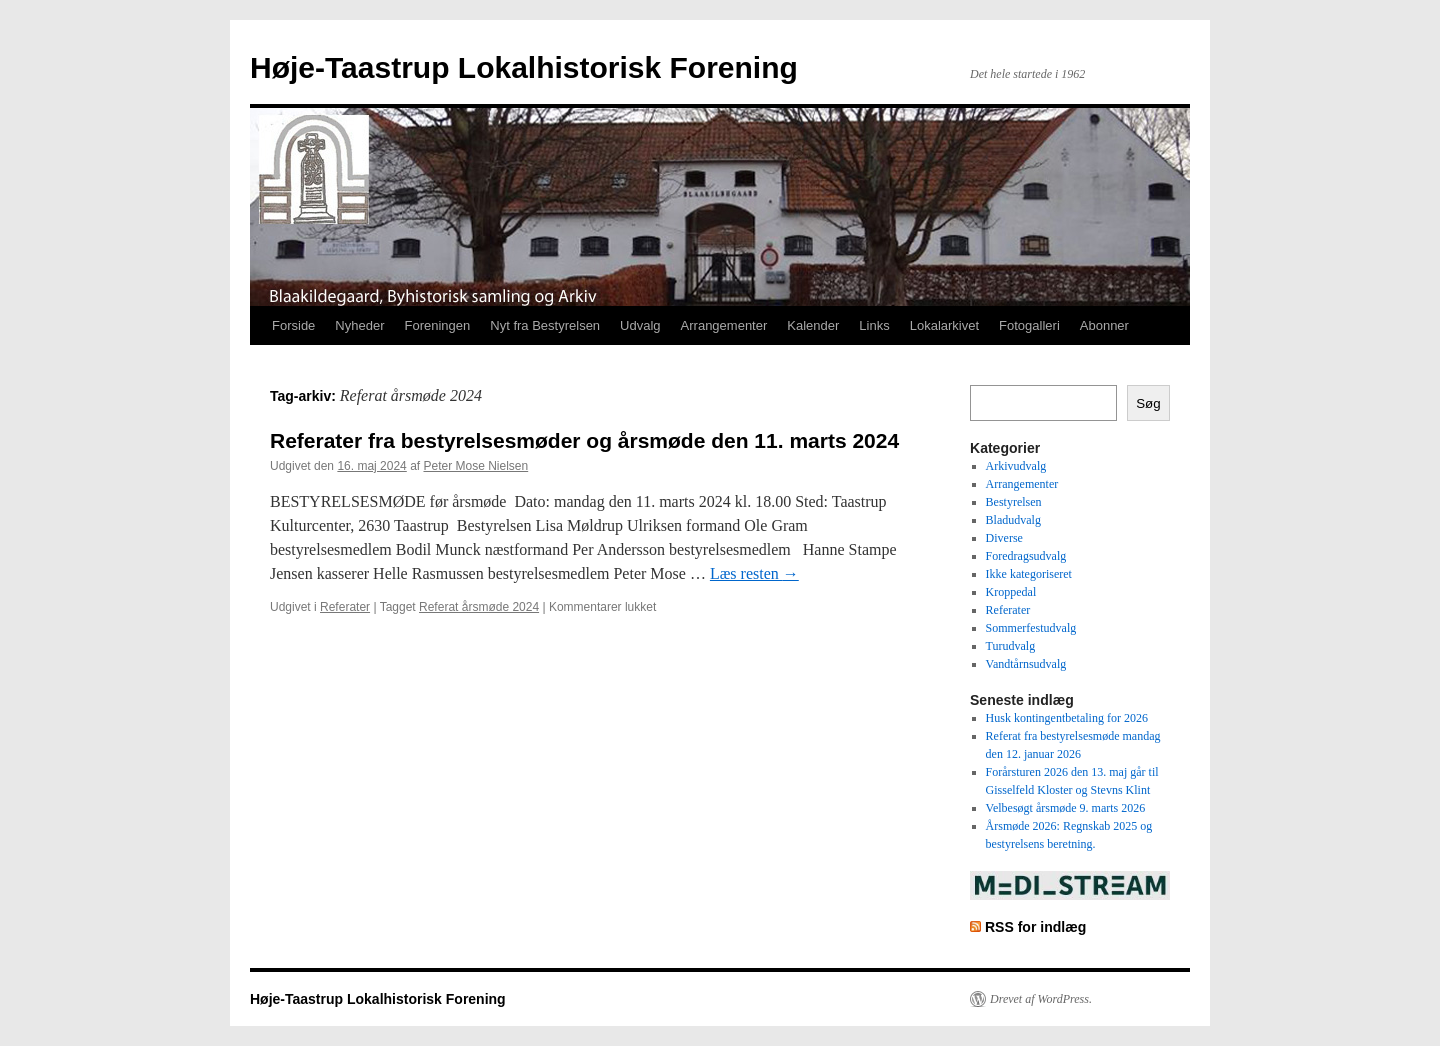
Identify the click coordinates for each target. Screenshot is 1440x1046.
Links (874, 325)
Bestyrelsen (1014, 502)
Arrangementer (724, 325)
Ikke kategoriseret (1029, 574)
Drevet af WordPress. (1041, 999)
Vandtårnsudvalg (1026, 664)
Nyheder (359, 325)
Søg (1148, 403)
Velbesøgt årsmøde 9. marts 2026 (1066, 808)
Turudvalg (1011, 646)
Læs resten (754, 573)
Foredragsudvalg (1026, 556)
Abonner (1104, 325)
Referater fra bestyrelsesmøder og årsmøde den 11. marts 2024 (584, 440)
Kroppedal (1011, 592)
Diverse (1004, 538)
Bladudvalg (1013, 520)
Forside (293, 325)
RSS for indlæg (1035, 927)
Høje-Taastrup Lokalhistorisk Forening (524, 67)
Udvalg (640, 325)
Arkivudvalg (1016, 466)
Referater (345, 607)
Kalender (813, 325)
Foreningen (438, 325)
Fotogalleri (1029, 325)
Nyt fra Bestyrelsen (545, 325)
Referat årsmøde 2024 (479, 607)
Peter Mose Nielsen (475, 466)
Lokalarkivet (944, 325)
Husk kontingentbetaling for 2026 (1067, 718)
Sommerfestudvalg (1031, 628)
